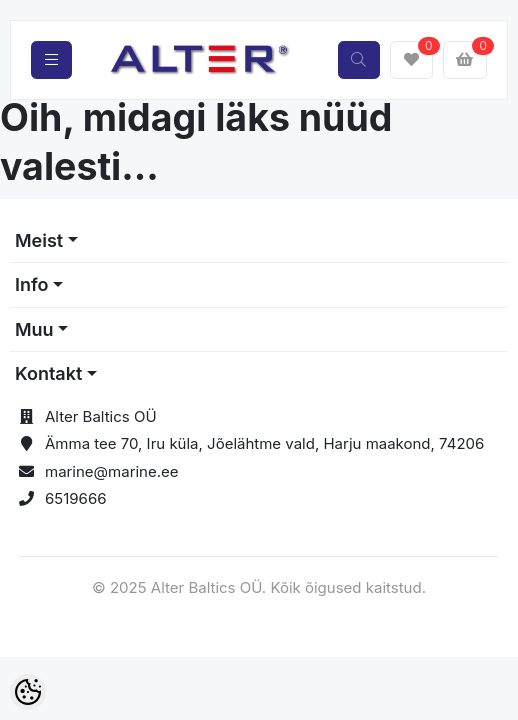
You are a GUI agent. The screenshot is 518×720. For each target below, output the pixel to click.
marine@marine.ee (112, 471)
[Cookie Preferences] (28, 692)
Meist (39, 240)
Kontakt (48, 373)
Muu (34, 329)
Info (32, 284)
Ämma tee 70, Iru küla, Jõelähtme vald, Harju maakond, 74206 (264, 443)
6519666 (76, 498)
